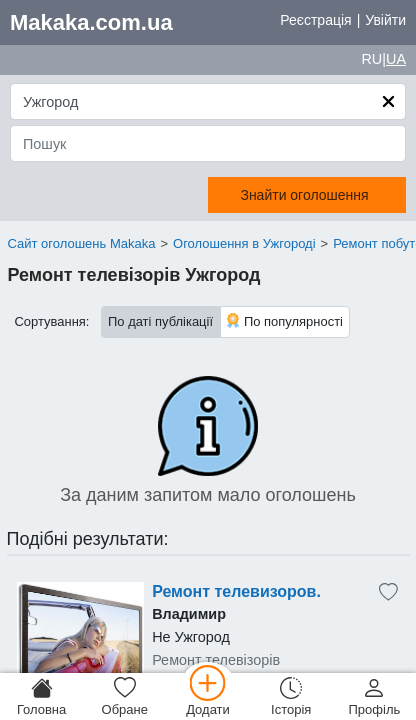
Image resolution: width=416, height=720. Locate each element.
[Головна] (41, 696)
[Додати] (207, 696)
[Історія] (291, 696)
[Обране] (124, 696)
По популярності (285, 320)
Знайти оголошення (304, 195)
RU (371, 59)
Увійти (385, 20)
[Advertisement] (81, 646)
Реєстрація (315, 20)
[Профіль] (374, 696)
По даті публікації (160, 321)
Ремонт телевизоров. (236, 591)
